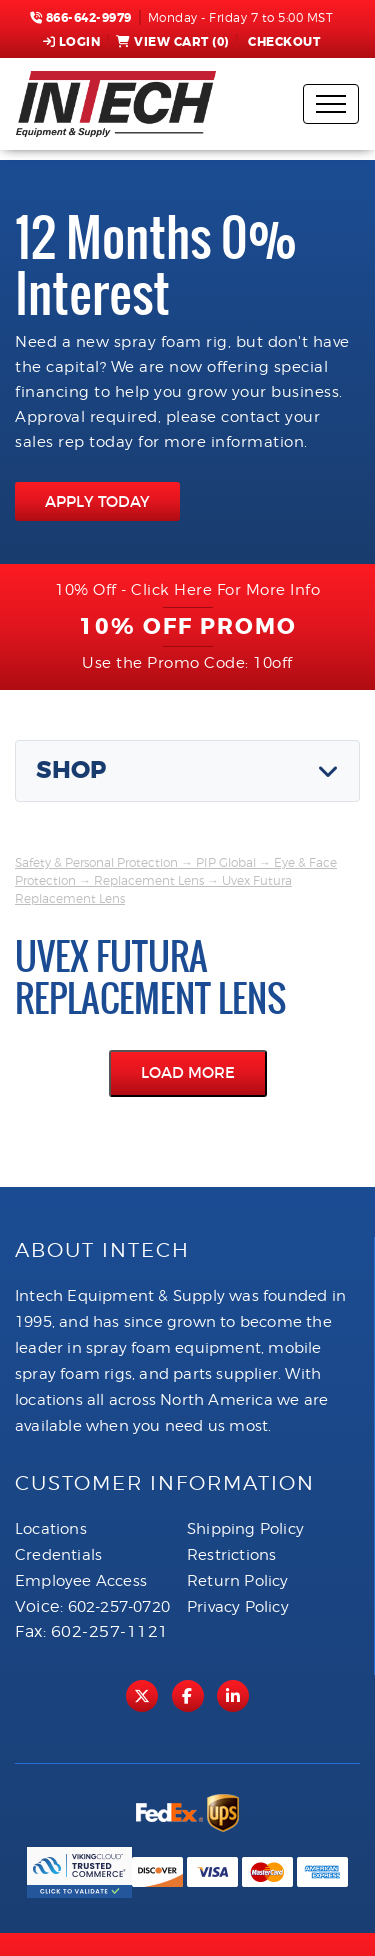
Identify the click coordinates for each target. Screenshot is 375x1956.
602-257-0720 (119, 1607)
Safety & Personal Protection (96, 862)
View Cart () (172, 42)
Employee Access (81, 1581)
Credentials (58, 1555)
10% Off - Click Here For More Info (187, 590)
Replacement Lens (149, 880)
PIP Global (226, 862)
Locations (51, 1529)
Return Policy (238, 1581)
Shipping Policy (245, 1529)
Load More (188, 1072)
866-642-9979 (81, 18)
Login (72, 42)
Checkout (283, 42)
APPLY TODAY (97, 501)
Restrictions (231, 1555)
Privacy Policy (238, 1607)
